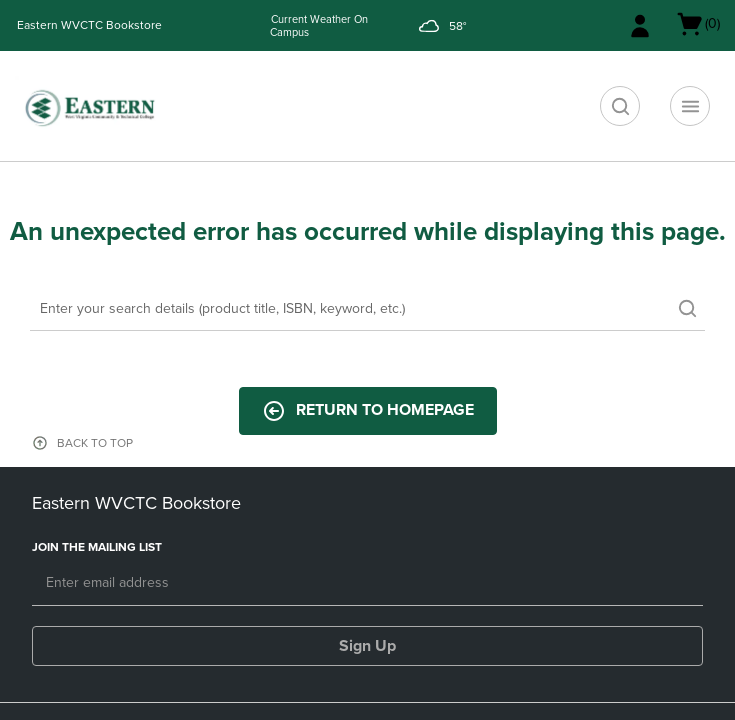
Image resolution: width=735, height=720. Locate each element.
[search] (620, 106)
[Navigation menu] (690, 106)
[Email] (367, 584)
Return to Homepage (368, 411)
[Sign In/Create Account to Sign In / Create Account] (640, 26)
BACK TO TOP (95, 443)
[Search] (367, 310)
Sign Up (367, 646)
